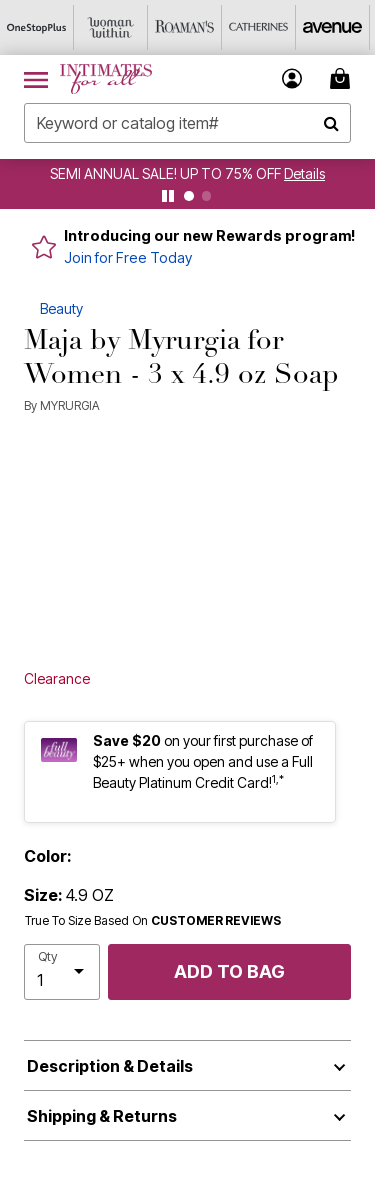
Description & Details (110, 1066)
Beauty (61, 308)
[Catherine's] (259, 27)
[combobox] (187, 123)
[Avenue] (333, 27)
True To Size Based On (153, 921)
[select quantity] (62, 972)
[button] (292, 78)
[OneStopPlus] (37, 27)
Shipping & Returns (102, 1116)
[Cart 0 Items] (343, 78)
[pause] (168, 196)
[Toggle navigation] (36, 79)
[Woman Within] (111, 27)
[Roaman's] (185, 27)
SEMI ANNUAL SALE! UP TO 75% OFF (165, 173)
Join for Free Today (128, 257)
